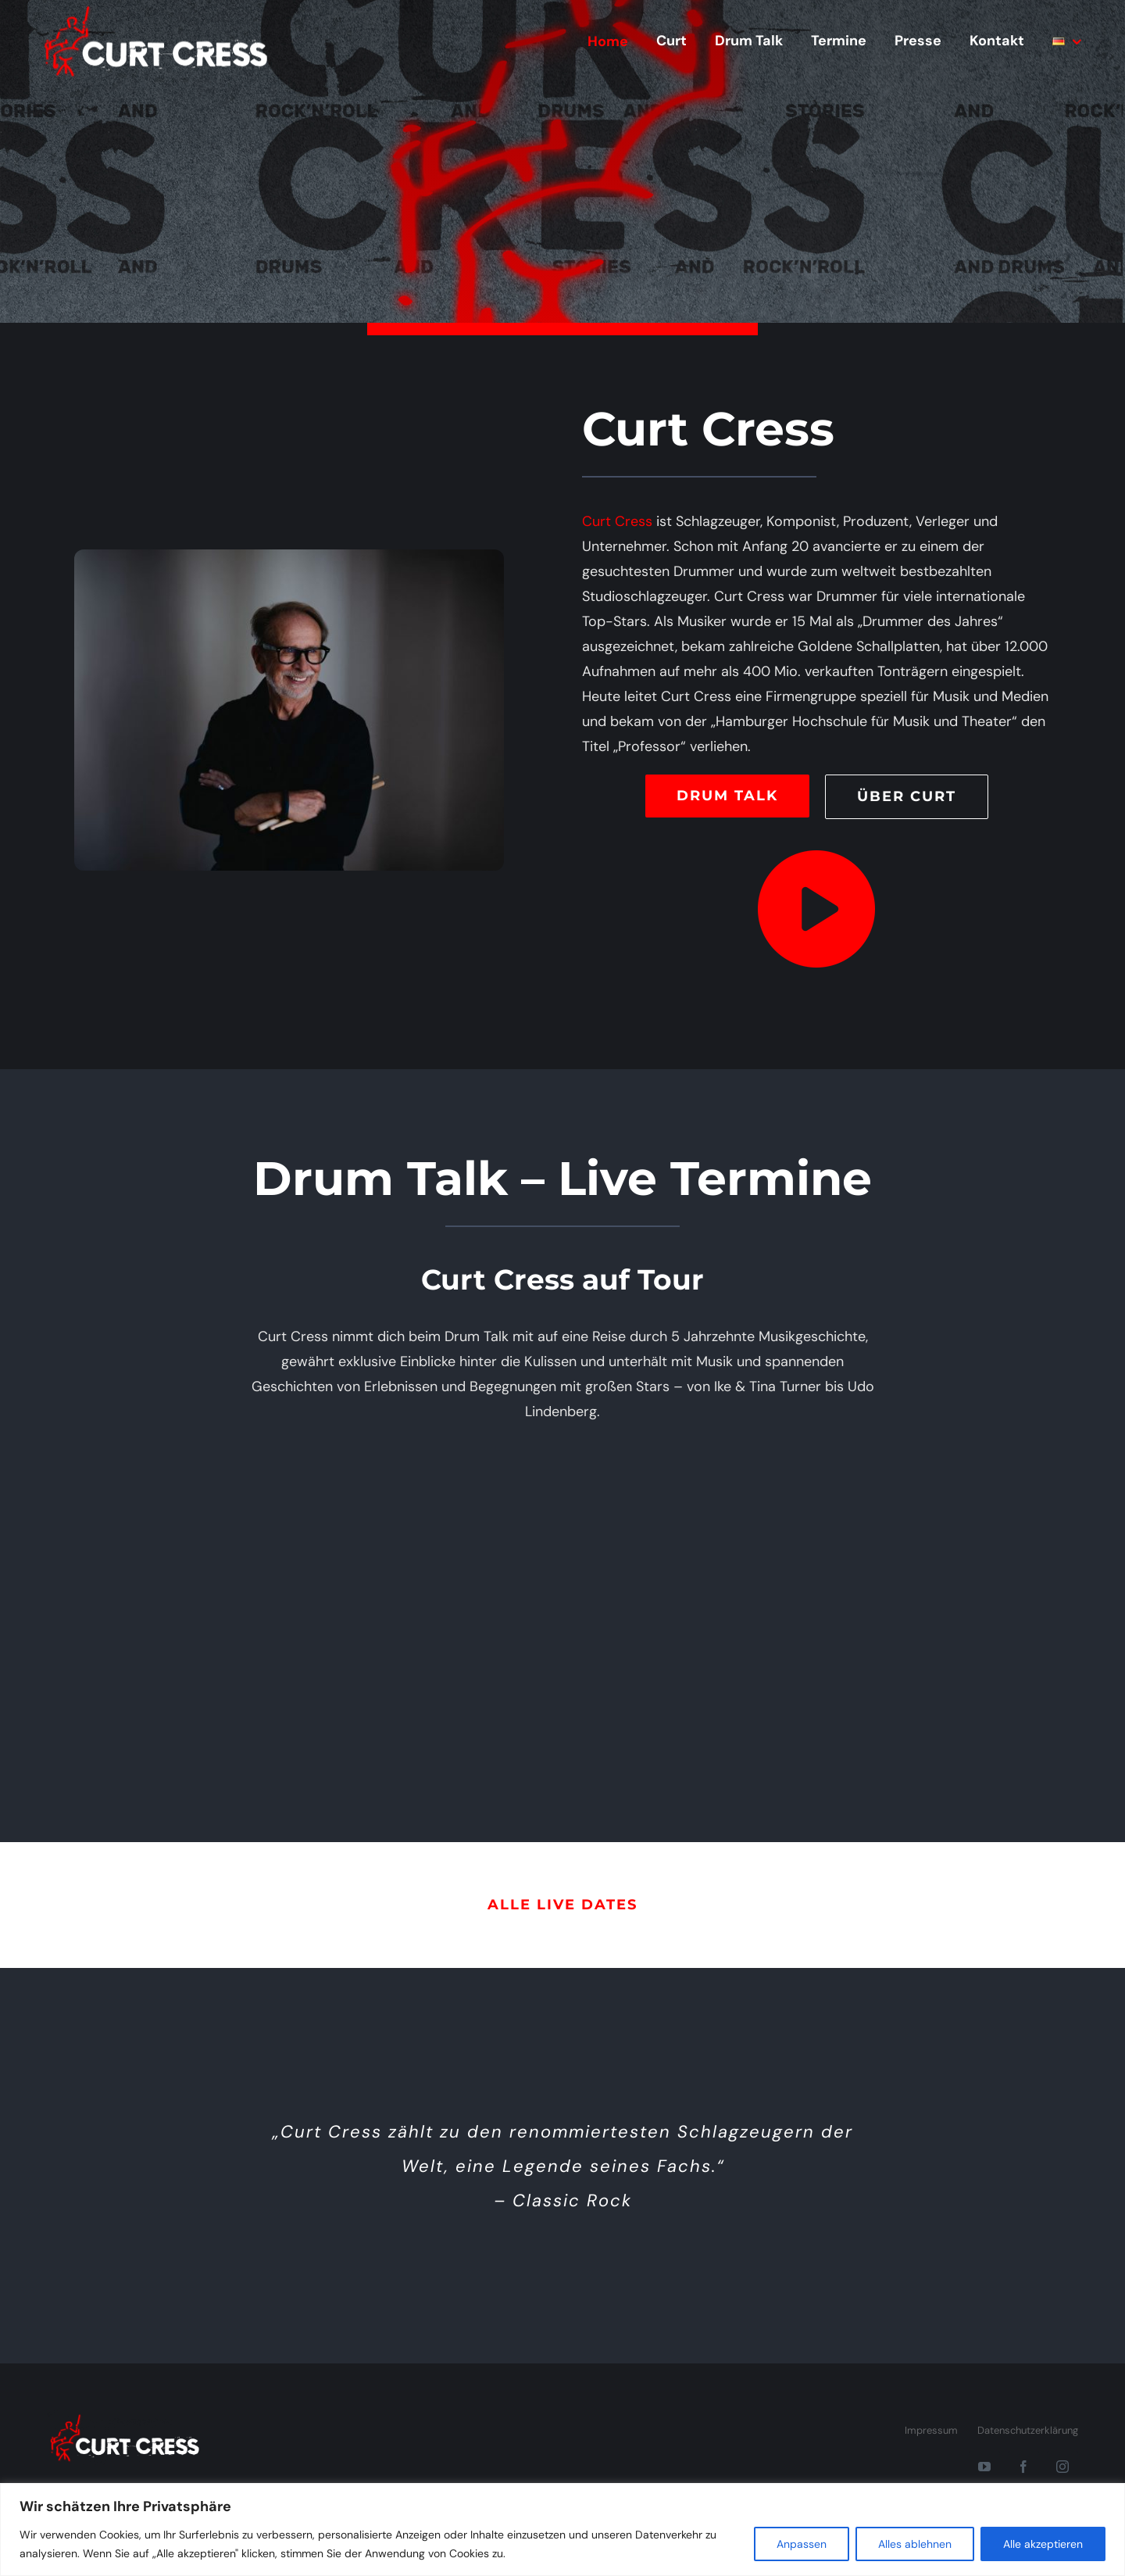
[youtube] (984, 2466)
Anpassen (802, 2544)
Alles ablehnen (915, 2544)
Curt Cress (617, 521)
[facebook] (1023, 2466)
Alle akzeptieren (1043, 2544)
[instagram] (1062, 2466)
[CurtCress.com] (125, 2417)
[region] (562, 2529)
